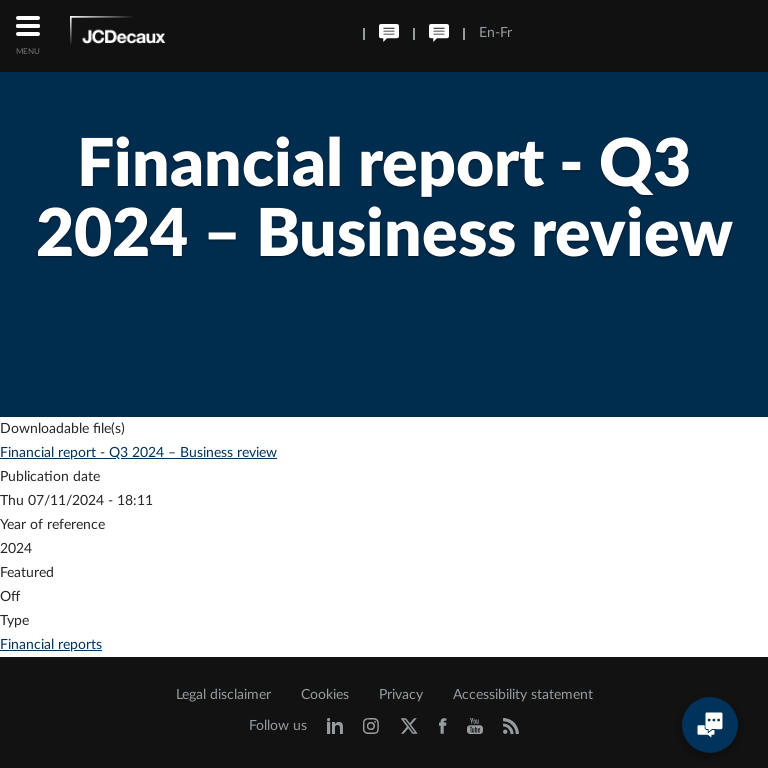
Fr (506, 33)
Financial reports (51, 645)
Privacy (401, 695)
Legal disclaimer (223, 695)
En (487, 33)
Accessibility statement (523, 695)
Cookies (325, 695)
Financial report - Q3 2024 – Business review (138, 453)
